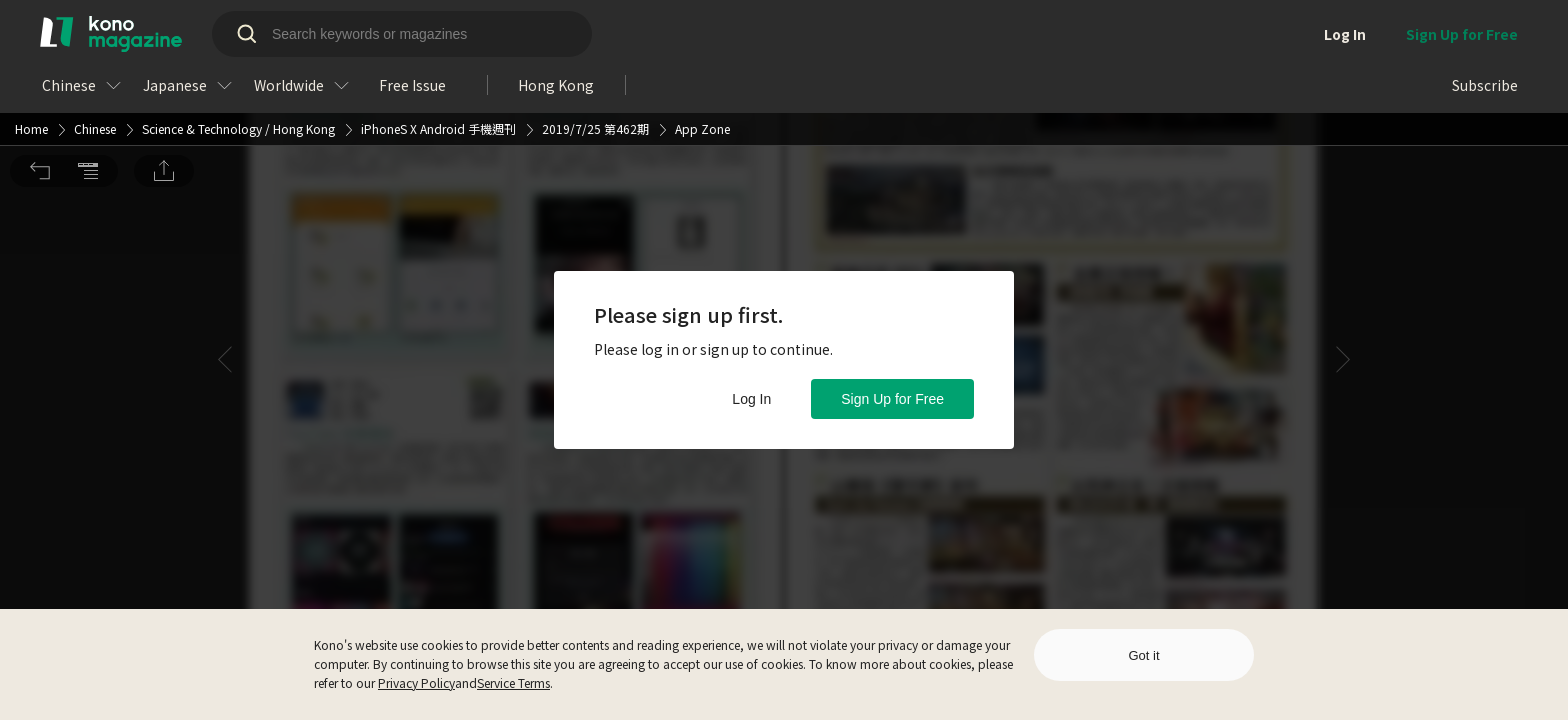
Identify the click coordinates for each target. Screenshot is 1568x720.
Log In (751, 399)
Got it (1143, 655)
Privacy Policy (416, 682)
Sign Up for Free (892, 399)
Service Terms (513, 682)
